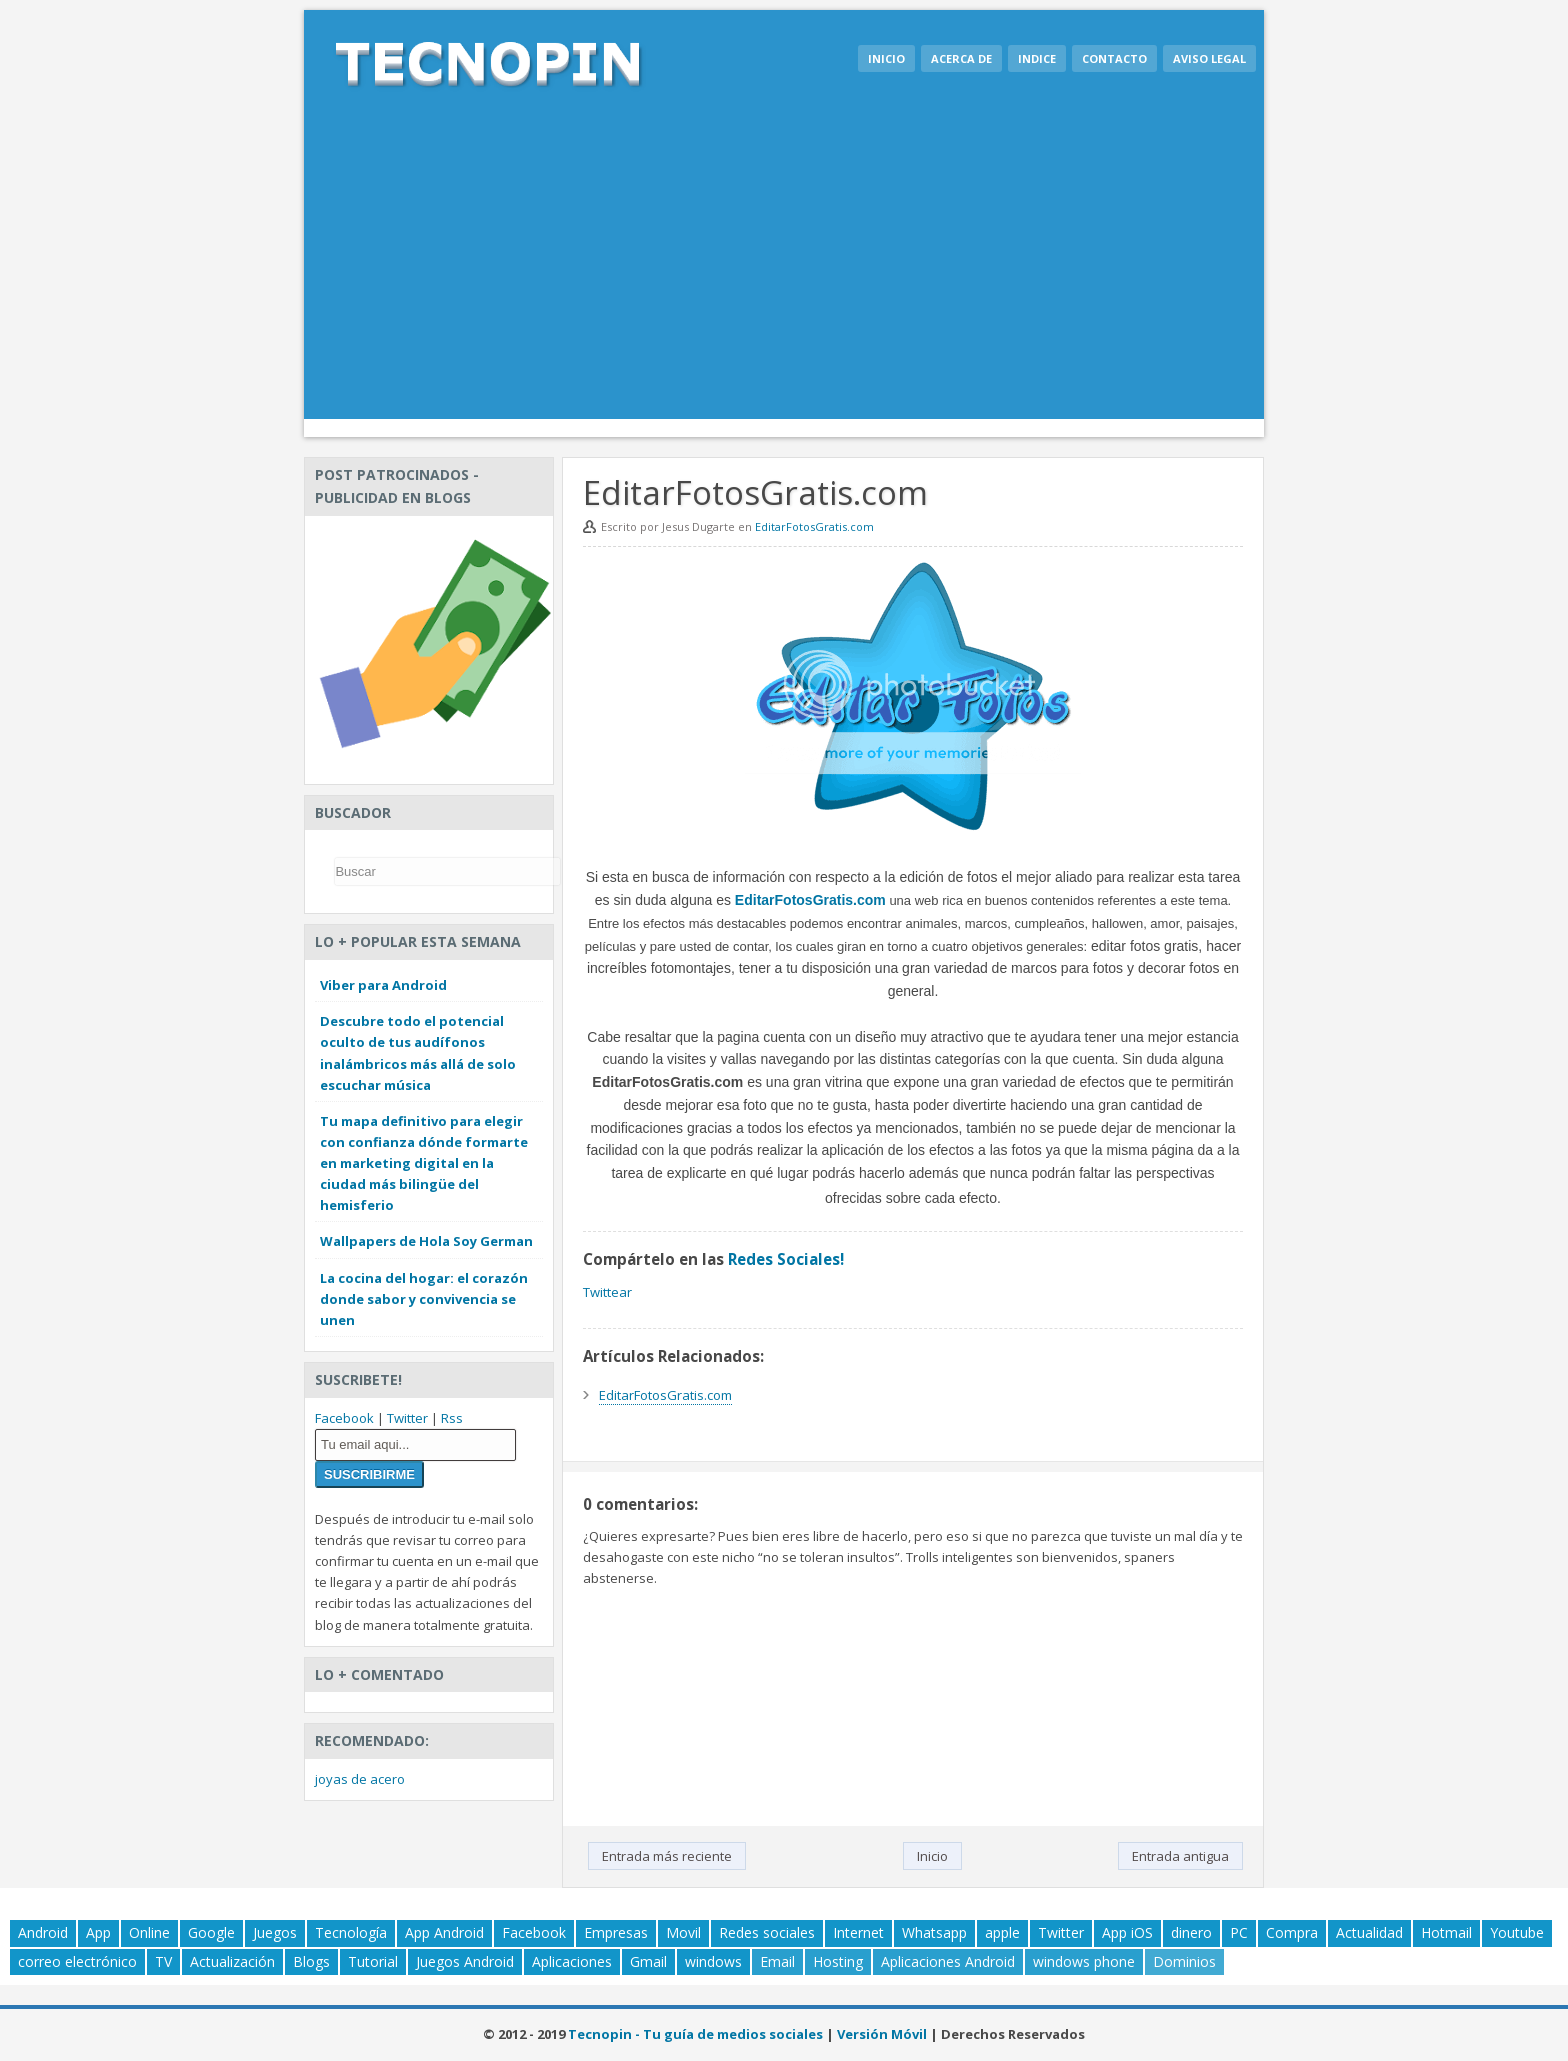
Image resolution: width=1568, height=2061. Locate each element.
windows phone (1084, 1961)
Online (149, 1932)
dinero (1191, 1932)
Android (43, 1932)
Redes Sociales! (786, 1259)
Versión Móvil (882, 2034)
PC (1239, 1932)
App (98, 1932)
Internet (858, 1932)
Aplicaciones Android (948, 1961)
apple (1002, 1932)
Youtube (1517, 1932)
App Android (444, 1932)
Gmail (648, 1961)
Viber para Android (383, 985)
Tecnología (351, 1932)
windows (713, 1961)
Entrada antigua (1180, 1856)
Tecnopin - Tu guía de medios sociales (695, 2034)
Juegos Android (465, 1961)
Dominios (1184, 1961)
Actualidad (1369, 1932)
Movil (683, 1932)
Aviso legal (1209, 58)
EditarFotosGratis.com (814, 526)
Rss (452, 1418)
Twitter (407, 1418)
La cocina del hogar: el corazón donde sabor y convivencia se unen (424, 1299)
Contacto (1114, 58)
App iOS (1127, 1932)
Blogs (311, 1961)
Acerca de (961, 58)
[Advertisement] (784, 269)
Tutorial (373, 1961)
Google (211, 1932)
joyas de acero (360, 1779)
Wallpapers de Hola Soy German (426, 1241)
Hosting (838, 1961)
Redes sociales (767, 1932)
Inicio (886, 58)
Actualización (232, 1961)
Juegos (275, 1932)
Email (777, 1961)
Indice (1037, 58)
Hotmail (1446, 1932)
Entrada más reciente (667, 1856)
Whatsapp (934, 1932)
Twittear (607, 1292)
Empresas (616, 1932)
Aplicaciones (572, 1961)
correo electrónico (77, 1961)
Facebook (344, 1418)
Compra (1292, 1932)
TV (163, 1961)
